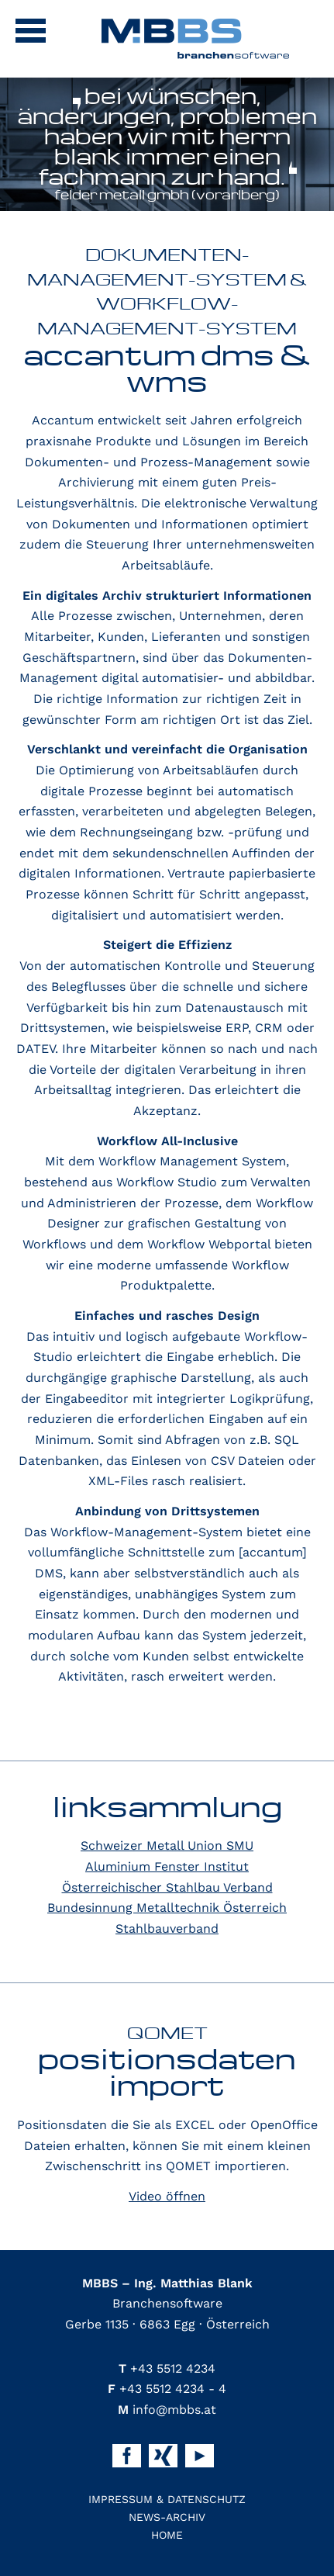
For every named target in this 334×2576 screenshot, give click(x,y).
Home (167, 2535)
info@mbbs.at (167, 2409)
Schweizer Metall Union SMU (167, 1845)
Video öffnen (167, 2196)
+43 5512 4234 (167, 2368)
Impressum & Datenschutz (167, 2499)
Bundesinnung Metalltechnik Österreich (167, 1907)
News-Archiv (167, 2517)
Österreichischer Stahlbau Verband (167, 1887)
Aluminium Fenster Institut (167, 1866)
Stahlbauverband (167, 1928)
